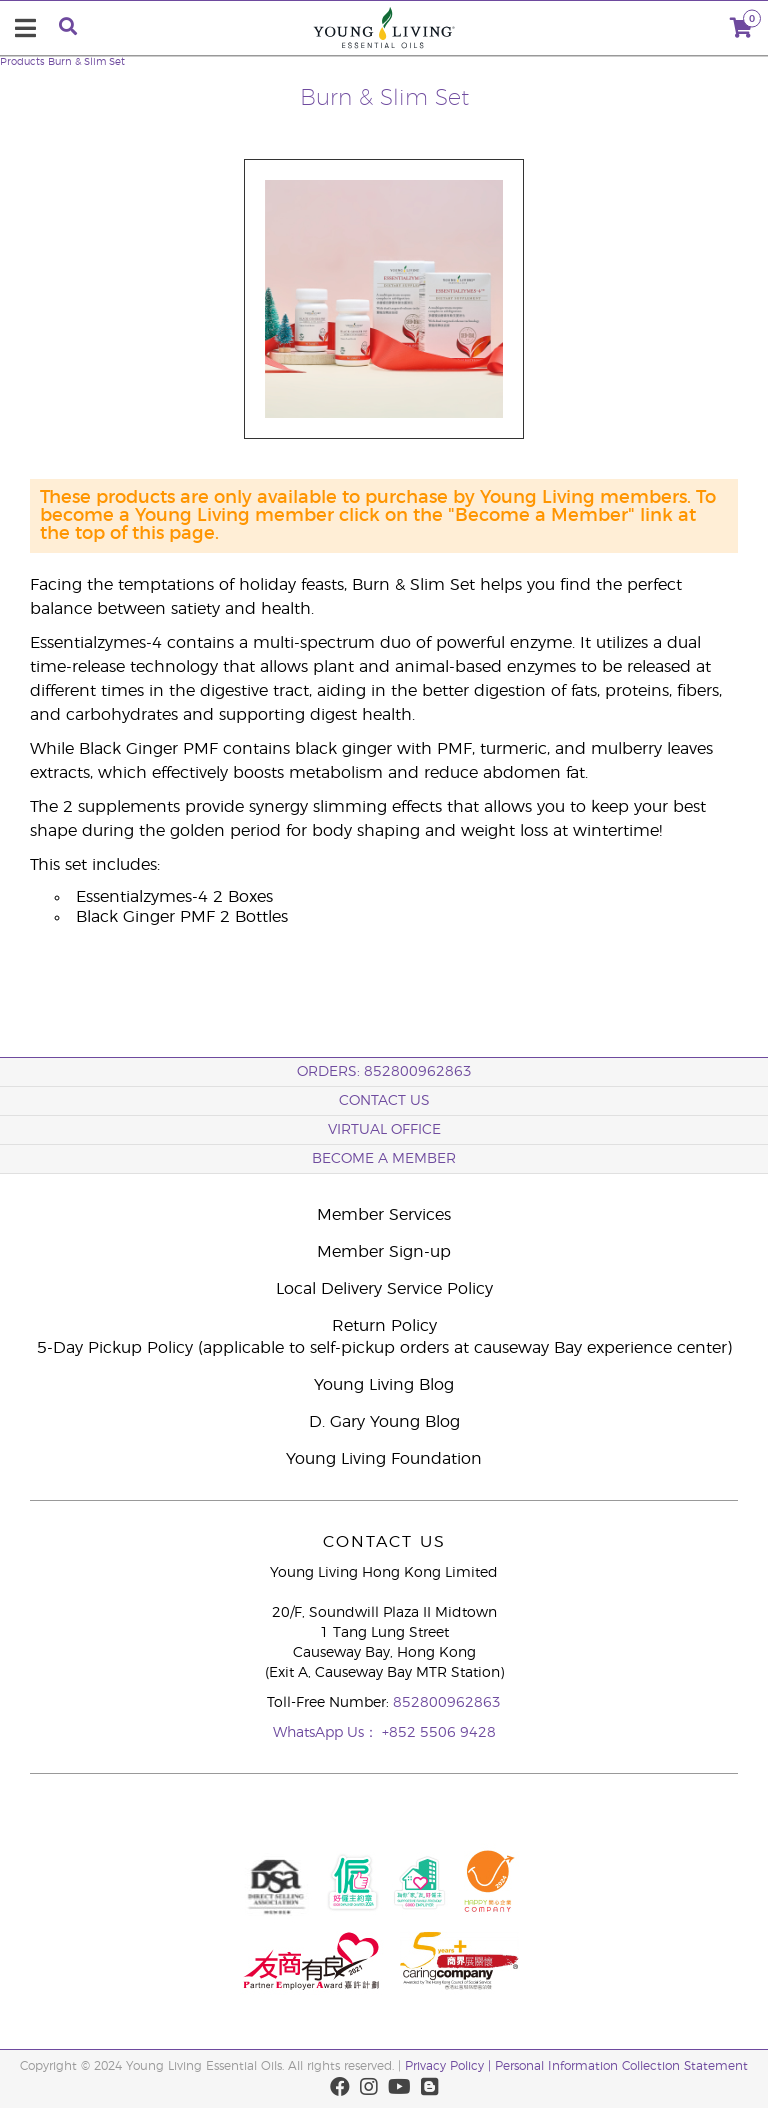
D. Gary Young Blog (384, 1422)
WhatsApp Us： (327, 1733)
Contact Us (384, 1101)
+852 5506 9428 (439, 1733)
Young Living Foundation (384, 1459)
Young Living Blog (384, 1385)
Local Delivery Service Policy (384, 1289)
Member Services (384, 1215)
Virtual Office (384, 1130)
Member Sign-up (384, 1252)
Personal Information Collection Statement (621, 2066)
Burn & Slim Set (86, 62)
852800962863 (447, 1703)
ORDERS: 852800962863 (384, 1072)
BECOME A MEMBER (384, 1159)
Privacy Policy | (450, 2066)
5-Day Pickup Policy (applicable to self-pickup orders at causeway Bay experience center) (384, 1348)
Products (22, 62)
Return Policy (384, 1326)
